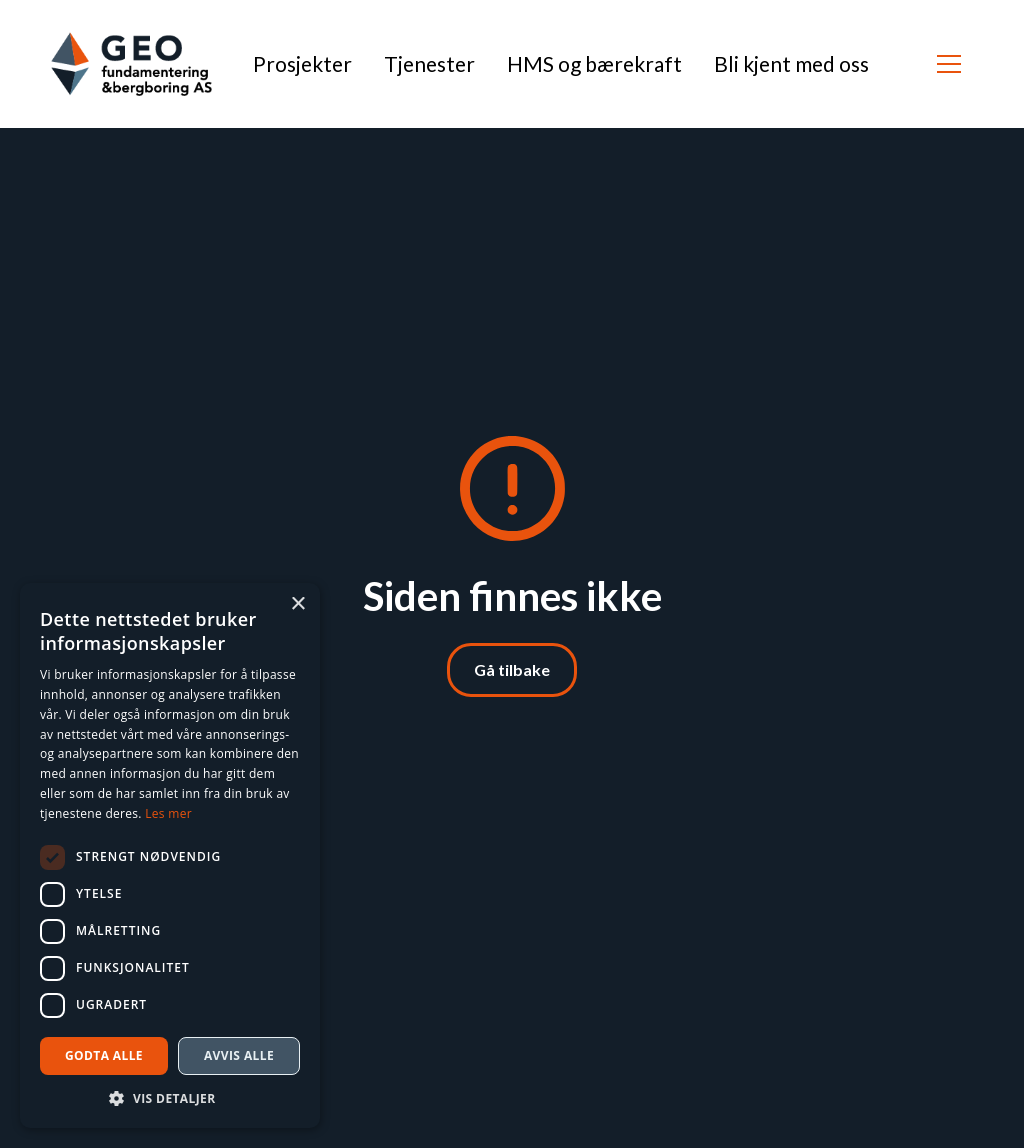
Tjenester (429, 63)
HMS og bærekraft (594, 63)
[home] (131, 64)
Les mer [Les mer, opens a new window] (168, 813)
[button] (949, 64)
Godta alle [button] (104, 1055)
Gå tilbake (512, 669)
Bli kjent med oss (791, 63)
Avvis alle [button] (239, 1055)
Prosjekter (302, 63)
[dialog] (170, 855)
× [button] (297, 604)
